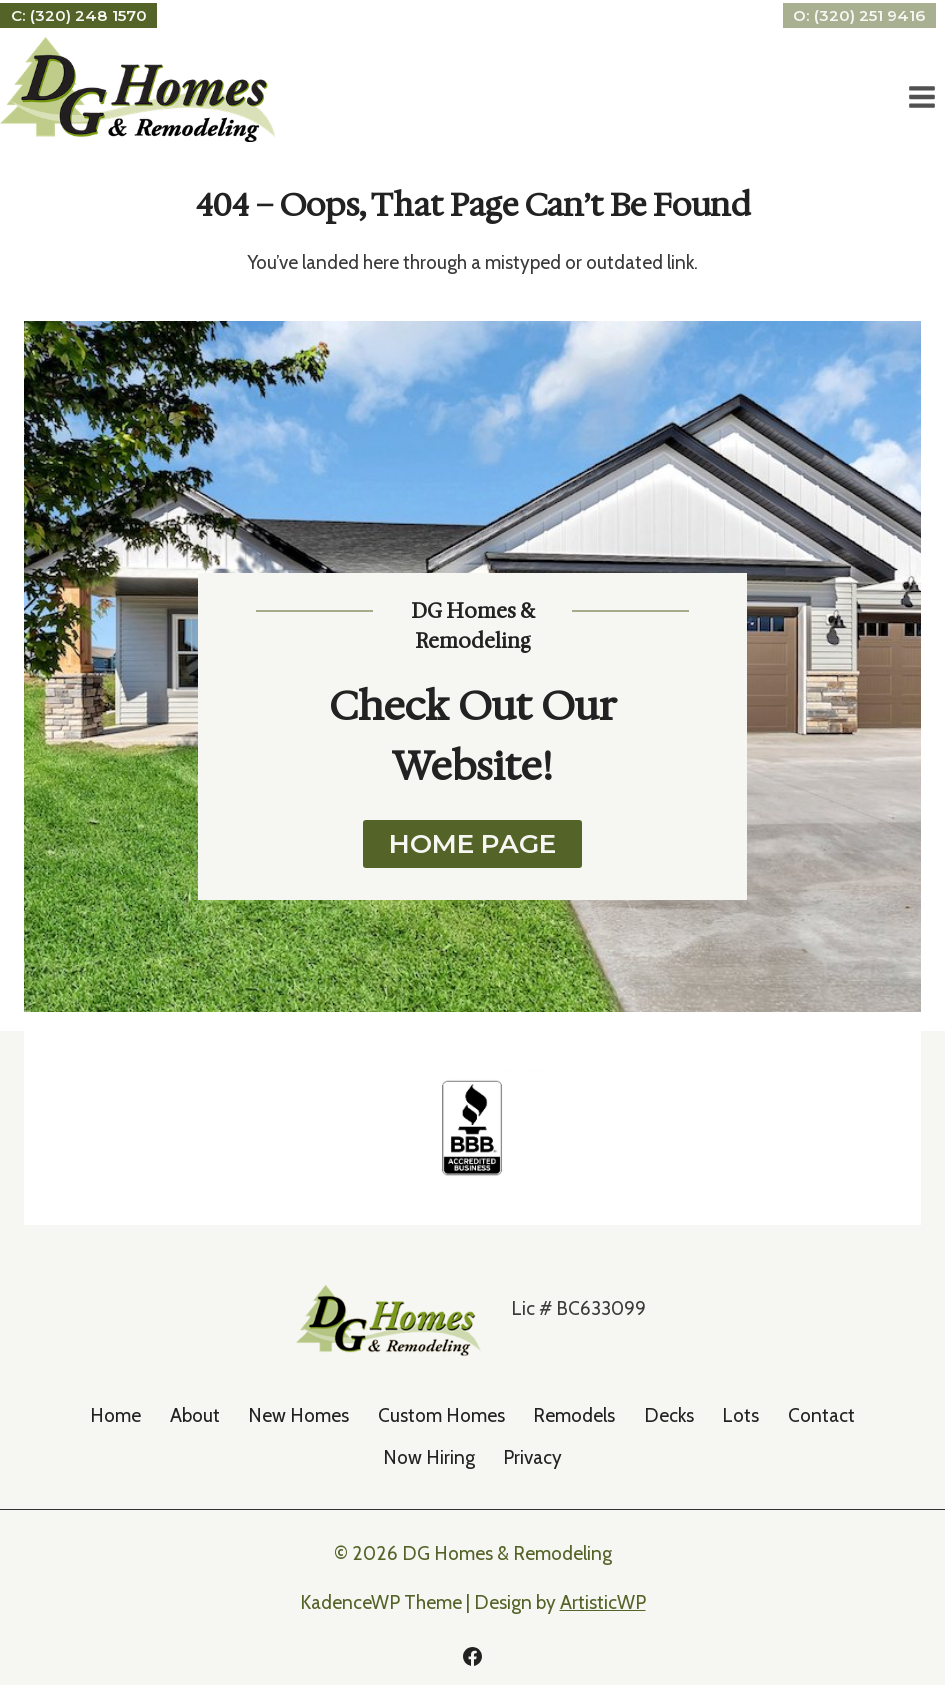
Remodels (574, 1415)
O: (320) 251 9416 (859, 15)
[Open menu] (921, 97)
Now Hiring (429, 1457)
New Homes (298, 1415)
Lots (740, 1415)
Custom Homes (441, 1415)
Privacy (532, 1457)
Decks (669, 1415)
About (195, 1415)
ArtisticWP (603, 1602)
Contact (821, 1415)
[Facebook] (473, 1656)
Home (115, 1415)
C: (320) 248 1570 (79, 15)
